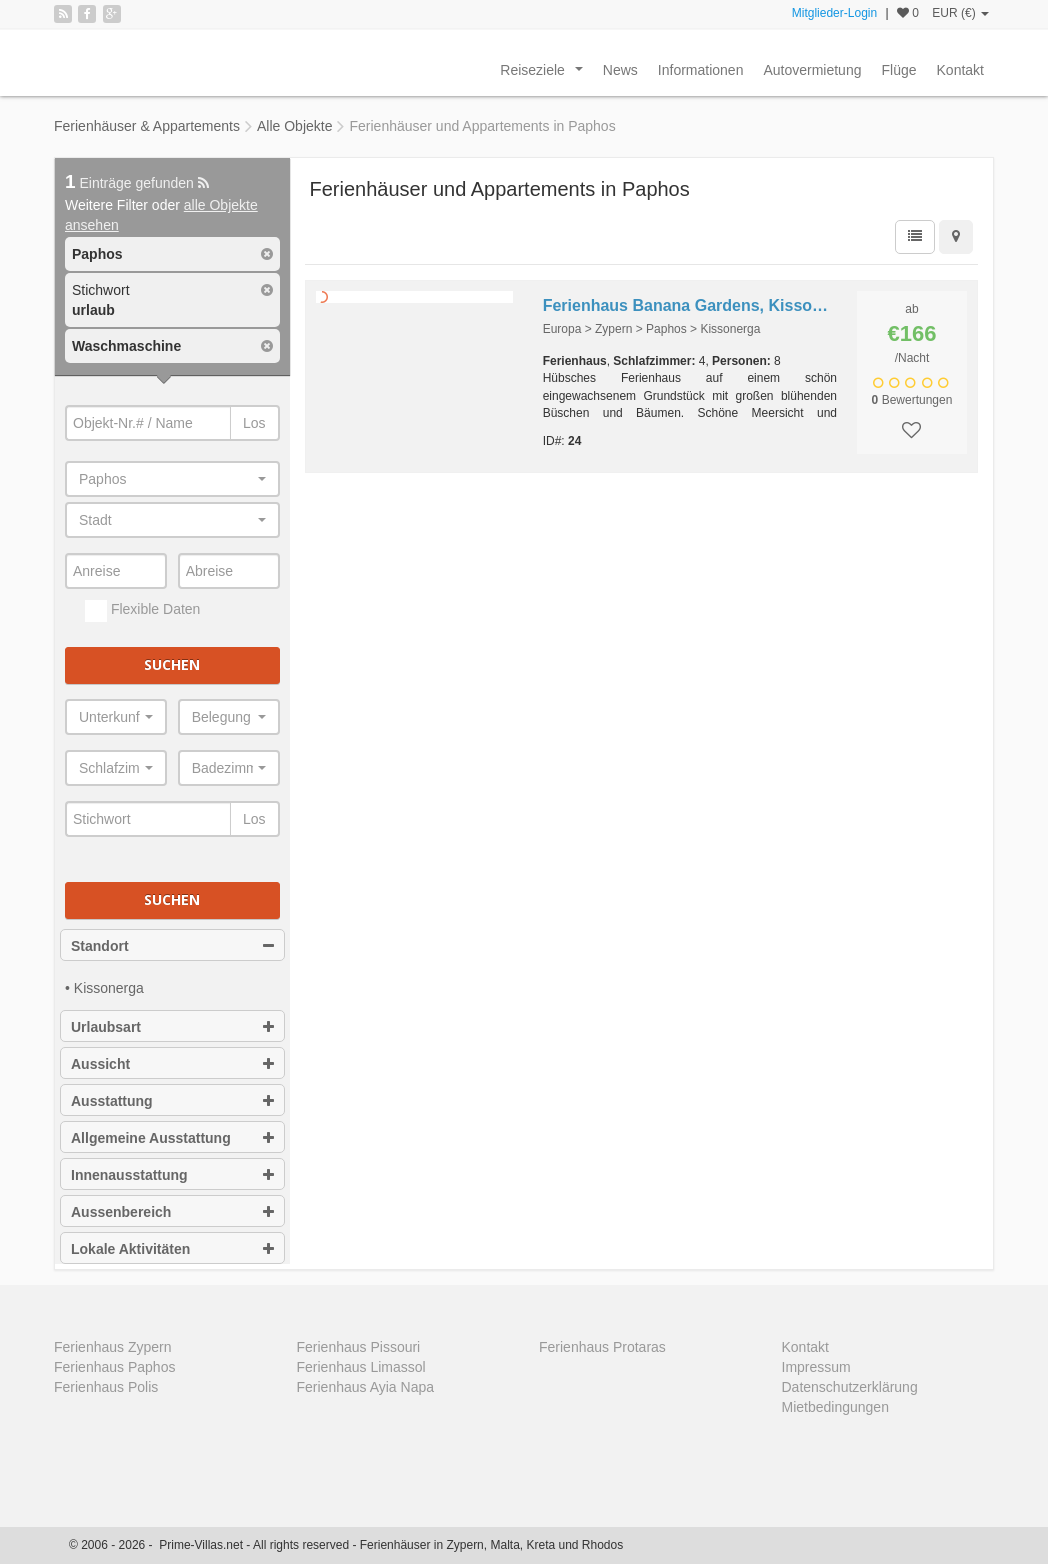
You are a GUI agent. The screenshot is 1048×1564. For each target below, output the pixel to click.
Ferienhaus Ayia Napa (366, 1387)
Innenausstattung (172, 1175)
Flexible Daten (142, 611)
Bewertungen (912, 400)
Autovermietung (812, 70)
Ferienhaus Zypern (113, 1347)
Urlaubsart (172, 1027)
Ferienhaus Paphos (114, 1367)
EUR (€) (960, 13)
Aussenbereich (172, 1212)
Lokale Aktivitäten (172, 1249)
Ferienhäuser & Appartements (147, 126)
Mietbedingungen (835, 1407)
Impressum (816, 1367)
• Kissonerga (104, 988)
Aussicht (172, 1064)
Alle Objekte (294, 126)
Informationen (701, 70)
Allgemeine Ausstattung (172, 1138)
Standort (172, 946)
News (620, 70)
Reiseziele (545, 75)
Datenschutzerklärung (850, 1387)
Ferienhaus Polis (106, 1387)
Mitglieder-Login (834, 13)
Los (254, 423)
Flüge (898, 70)
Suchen (172, 664)
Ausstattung (172, 1101)
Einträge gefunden (137, 183)
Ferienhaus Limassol (361, 1367)
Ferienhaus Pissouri (359, 1347)
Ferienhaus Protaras (602, 1347)
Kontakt (960, 70)
